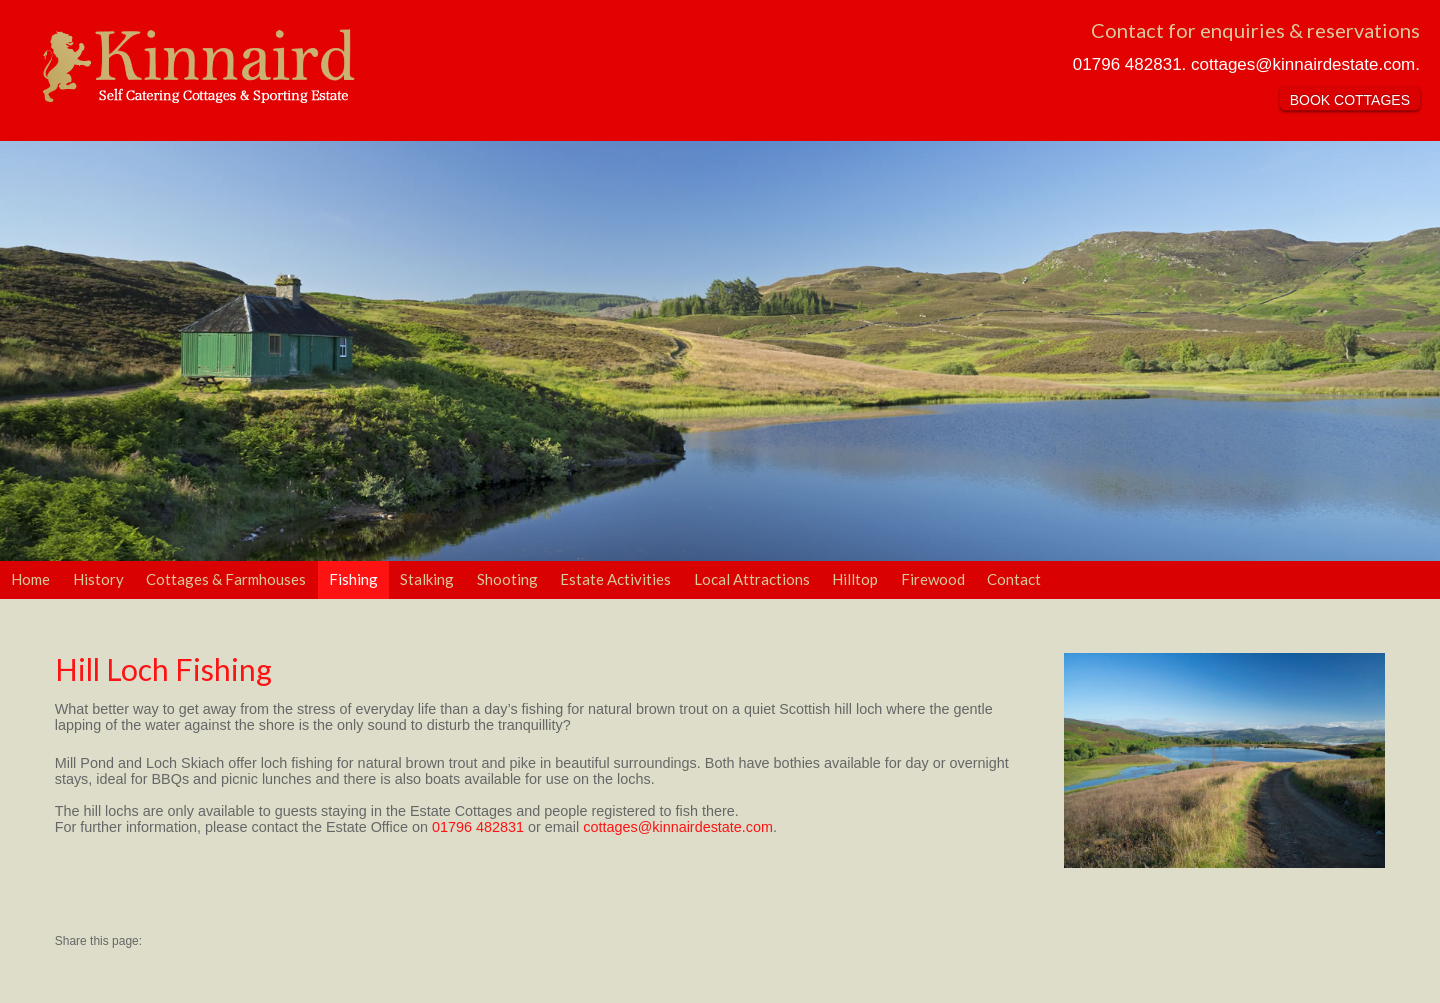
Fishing (353, 579)
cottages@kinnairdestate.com (1303, 64)
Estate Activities (615, 579)
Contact (1014, 579)
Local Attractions (752, 579)
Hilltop (855, 579)
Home (30, 579)
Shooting (507, 579)
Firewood (933, 579)
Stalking (427, 579)
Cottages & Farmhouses (226, 579)
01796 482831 (1127, 64)
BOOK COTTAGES (1350, 100)
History (98, 579)
